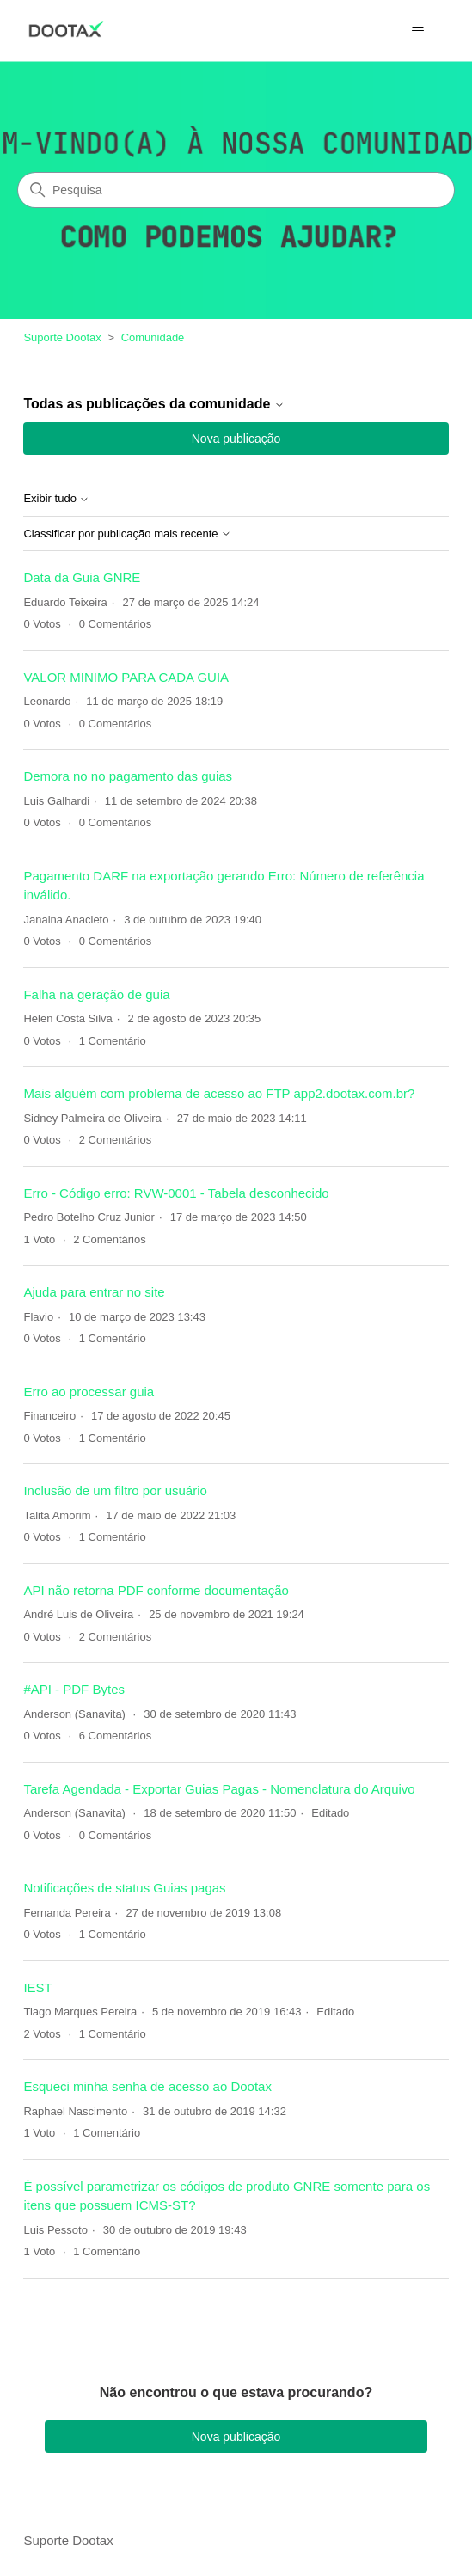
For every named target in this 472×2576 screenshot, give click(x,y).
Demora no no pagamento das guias (127, 776)
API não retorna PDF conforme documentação (156, 1590)
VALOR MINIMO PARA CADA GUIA (126, 677)
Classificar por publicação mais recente (127, 534)
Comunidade (153, 337)
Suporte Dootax (62, 337)
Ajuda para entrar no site (93, 1292)
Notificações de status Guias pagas (124, 1887)
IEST (37, 1987)
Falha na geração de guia (96, 994)
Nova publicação (236, 438)
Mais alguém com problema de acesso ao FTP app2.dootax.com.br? (218, 1093)
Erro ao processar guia (88, 1391)
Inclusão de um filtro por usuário (114, 1490)
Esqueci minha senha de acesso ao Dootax (147, 2086)
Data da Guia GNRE (81, 577)
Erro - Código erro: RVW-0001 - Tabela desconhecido (175, 1193)
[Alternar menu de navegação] (418, 31)
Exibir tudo (56, 499)
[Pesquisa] (236, 190)
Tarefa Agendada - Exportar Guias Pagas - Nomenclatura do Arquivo (218, 1789)
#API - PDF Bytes (74, 1689)
